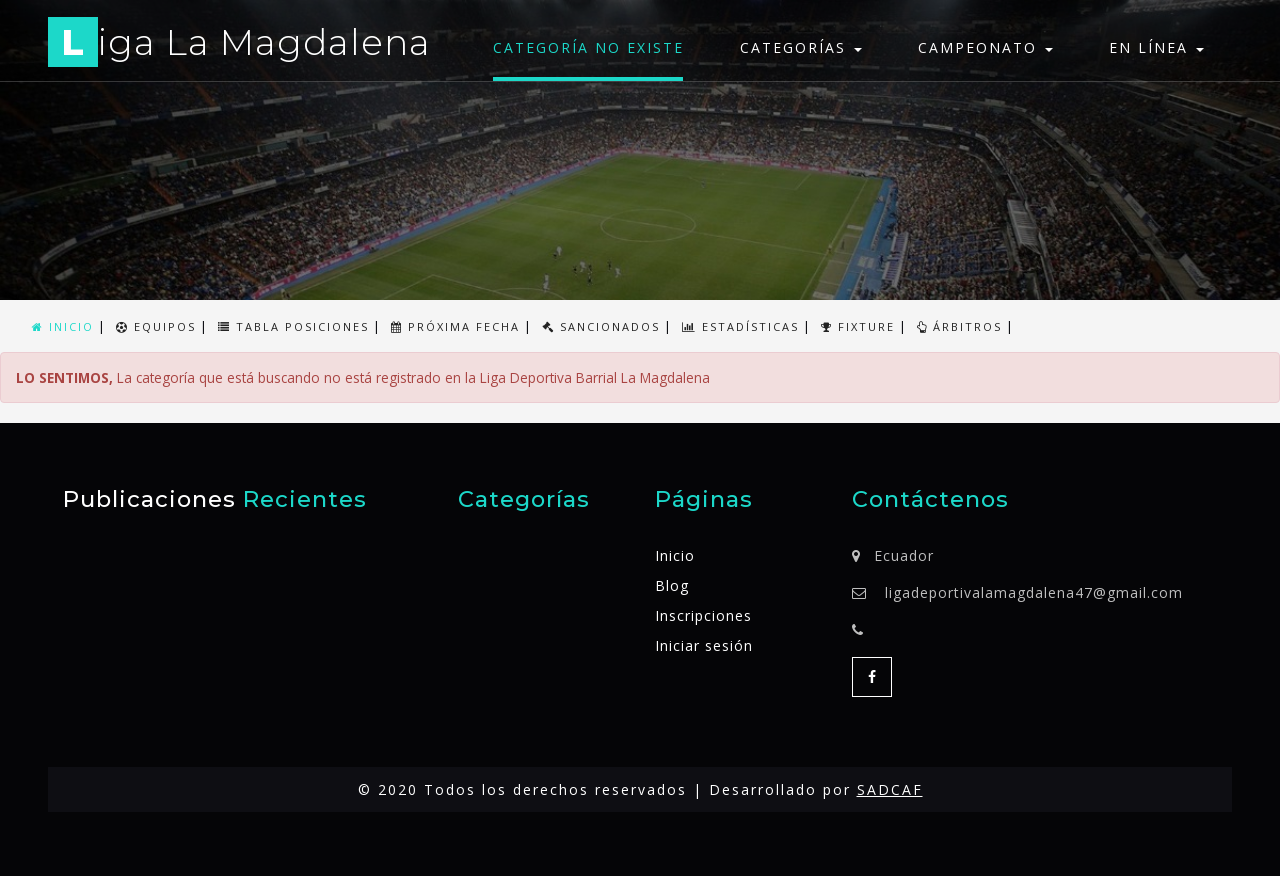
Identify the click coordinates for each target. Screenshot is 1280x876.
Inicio (675, 555)
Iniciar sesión (704, 645)
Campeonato (985, 47)
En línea (1156, 47)
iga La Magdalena (239, 45)
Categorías (801, 47)
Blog (672, 585)
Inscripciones (703, 615)
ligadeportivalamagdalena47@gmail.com (1034, 592)
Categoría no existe (588, 47)
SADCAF (890, 789)
